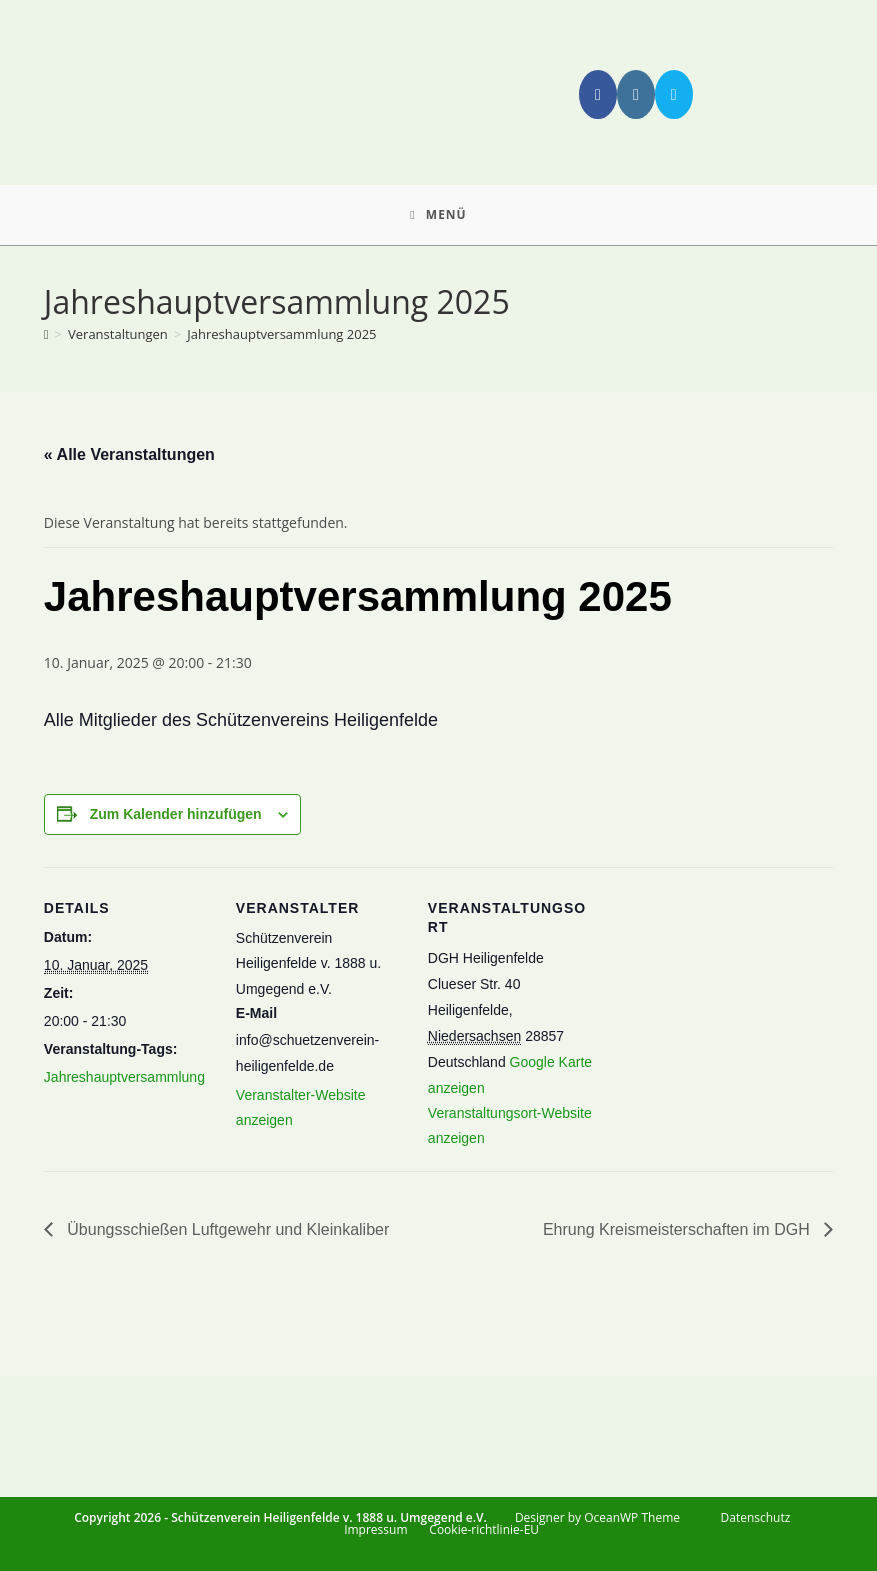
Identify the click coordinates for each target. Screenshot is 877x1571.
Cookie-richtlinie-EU (484, 1529)
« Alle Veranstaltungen (129, 454)
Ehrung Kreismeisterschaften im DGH (678, 1229)
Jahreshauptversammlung (124, 1077)
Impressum (375, 1529)
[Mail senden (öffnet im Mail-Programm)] (674, 94)
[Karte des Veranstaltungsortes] (725, 1074)
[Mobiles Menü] (438, 215)
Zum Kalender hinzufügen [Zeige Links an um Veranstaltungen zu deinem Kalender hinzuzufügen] (176, 814)
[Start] (46, 334)
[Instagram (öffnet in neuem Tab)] (636, 94)
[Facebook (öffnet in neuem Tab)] (598, 94)
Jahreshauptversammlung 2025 (281, 334)
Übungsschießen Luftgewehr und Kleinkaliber (226, 1229)
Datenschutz (756, 1517)
